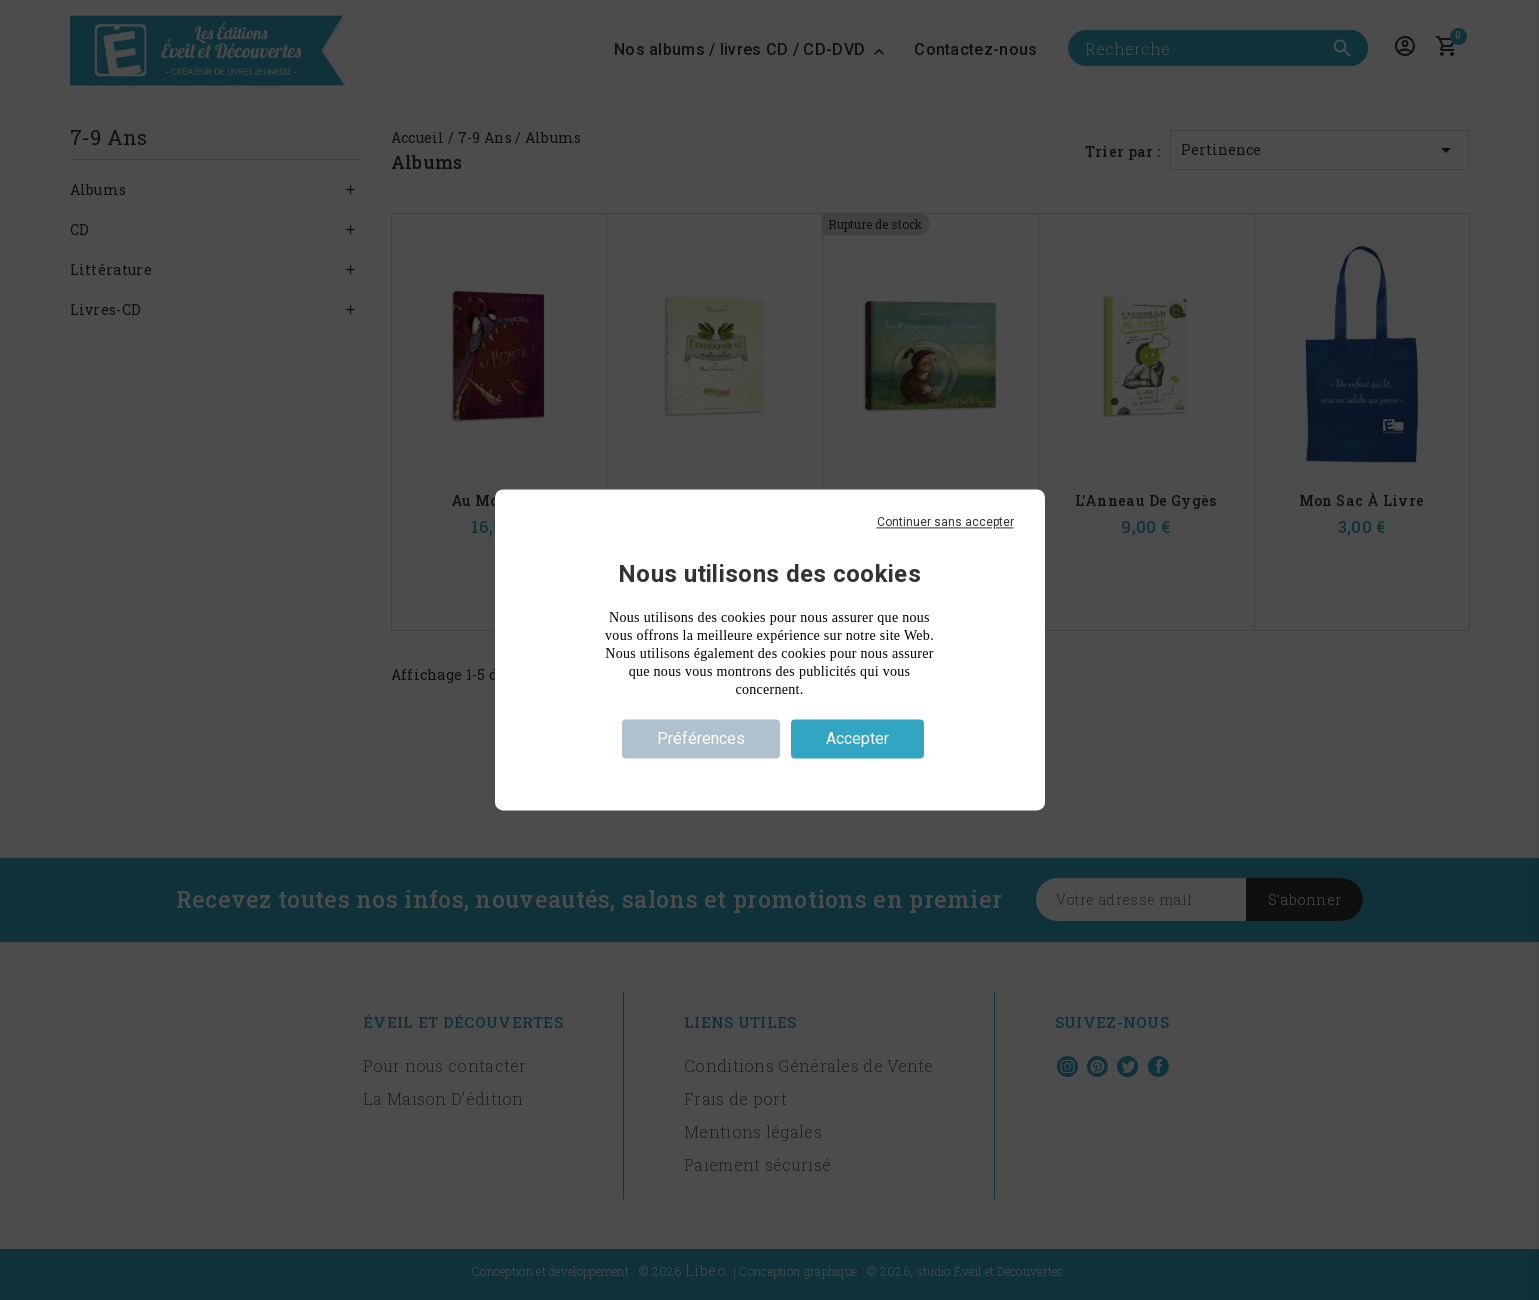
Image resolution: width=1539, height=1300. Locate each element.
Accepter (857, 738)
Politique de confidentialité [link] (769, 775)
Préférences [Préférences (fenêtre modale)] (701, 738)
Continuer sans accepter (945, 522)
